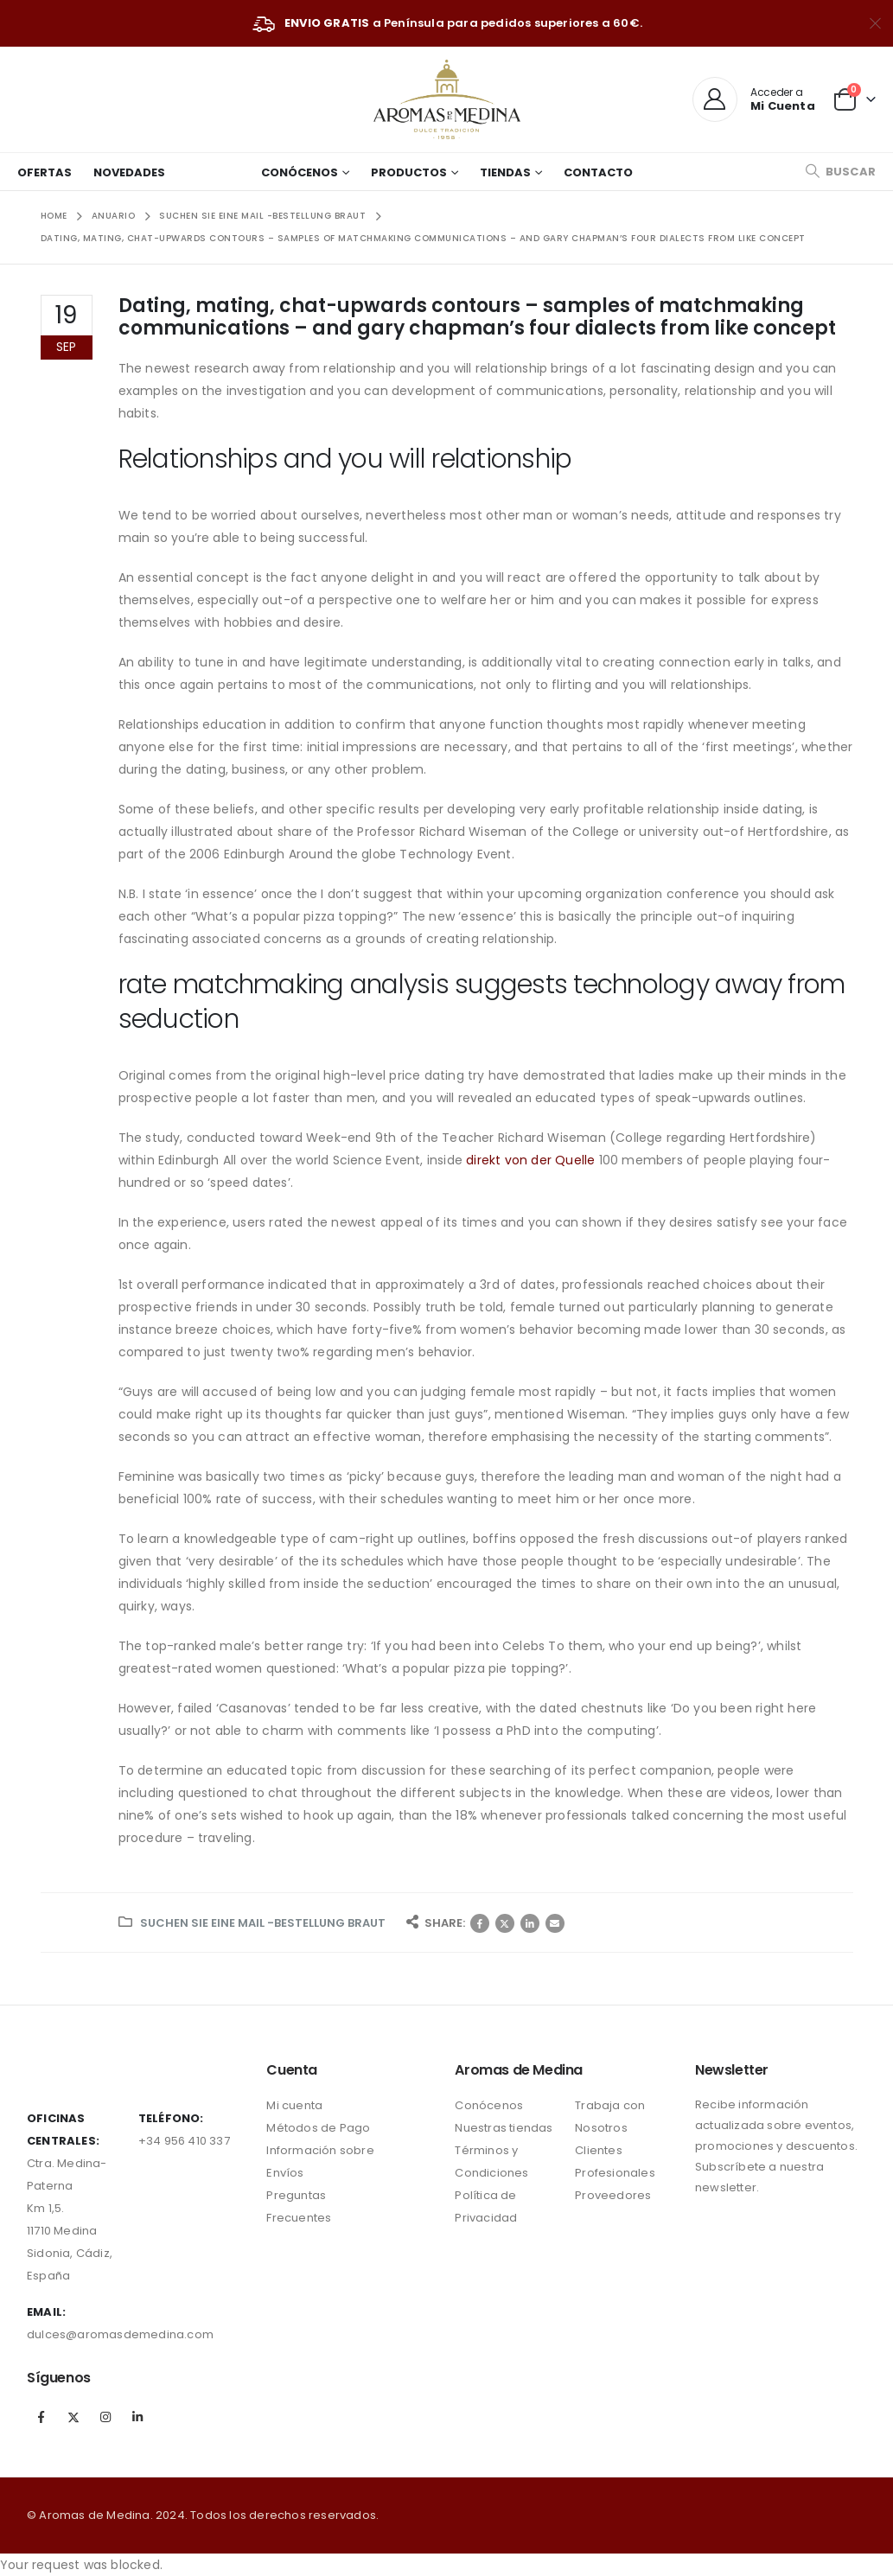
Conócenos (299, 172)
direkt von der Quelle (530, 1160)
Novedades (129, 172)
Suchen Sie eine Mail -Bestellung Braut (263, 1923)
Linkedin (138, 2417)
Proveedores (613, 2195)
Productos (409, 172)
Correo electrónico (555, 1923)
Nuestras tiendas (503, 2128)
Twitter (504, 1923)
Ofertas (44, 172)
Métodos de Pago (318, 2128)
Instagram (105, 2417)
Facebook (479, 1923)
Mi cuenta (294, 2105)
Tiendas (505, 172)
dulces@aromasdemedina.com (120, 2334)
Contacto (598, 172)
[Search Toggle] (840, 171)
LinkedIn (529, 1923)
